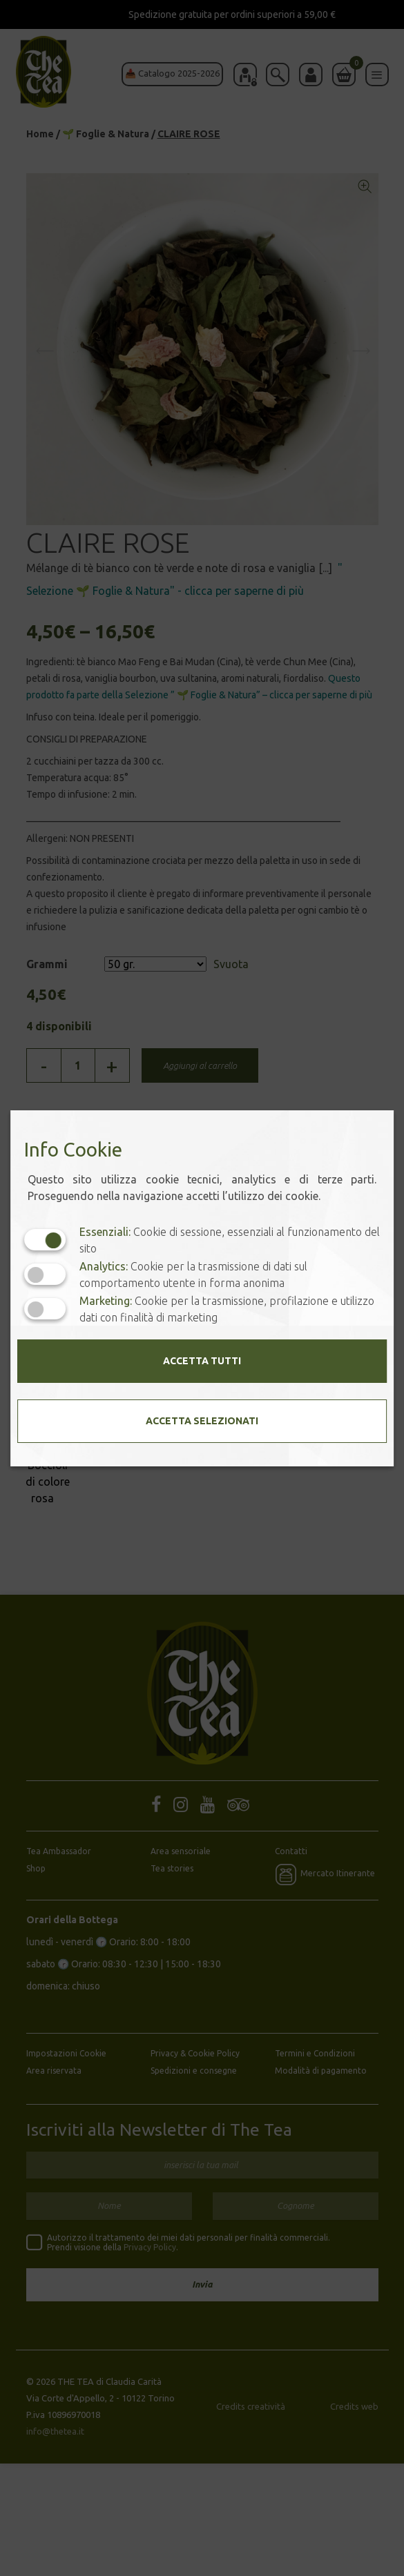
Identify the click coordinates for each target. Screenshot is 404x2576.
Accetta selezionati (202, 1420)
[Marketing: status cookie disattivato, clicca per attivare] (45, 1308)
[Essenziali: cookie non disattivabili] (45, 1239)
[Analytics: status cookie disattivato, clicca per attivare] (45, 1274)
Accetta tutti (202, 1360)
